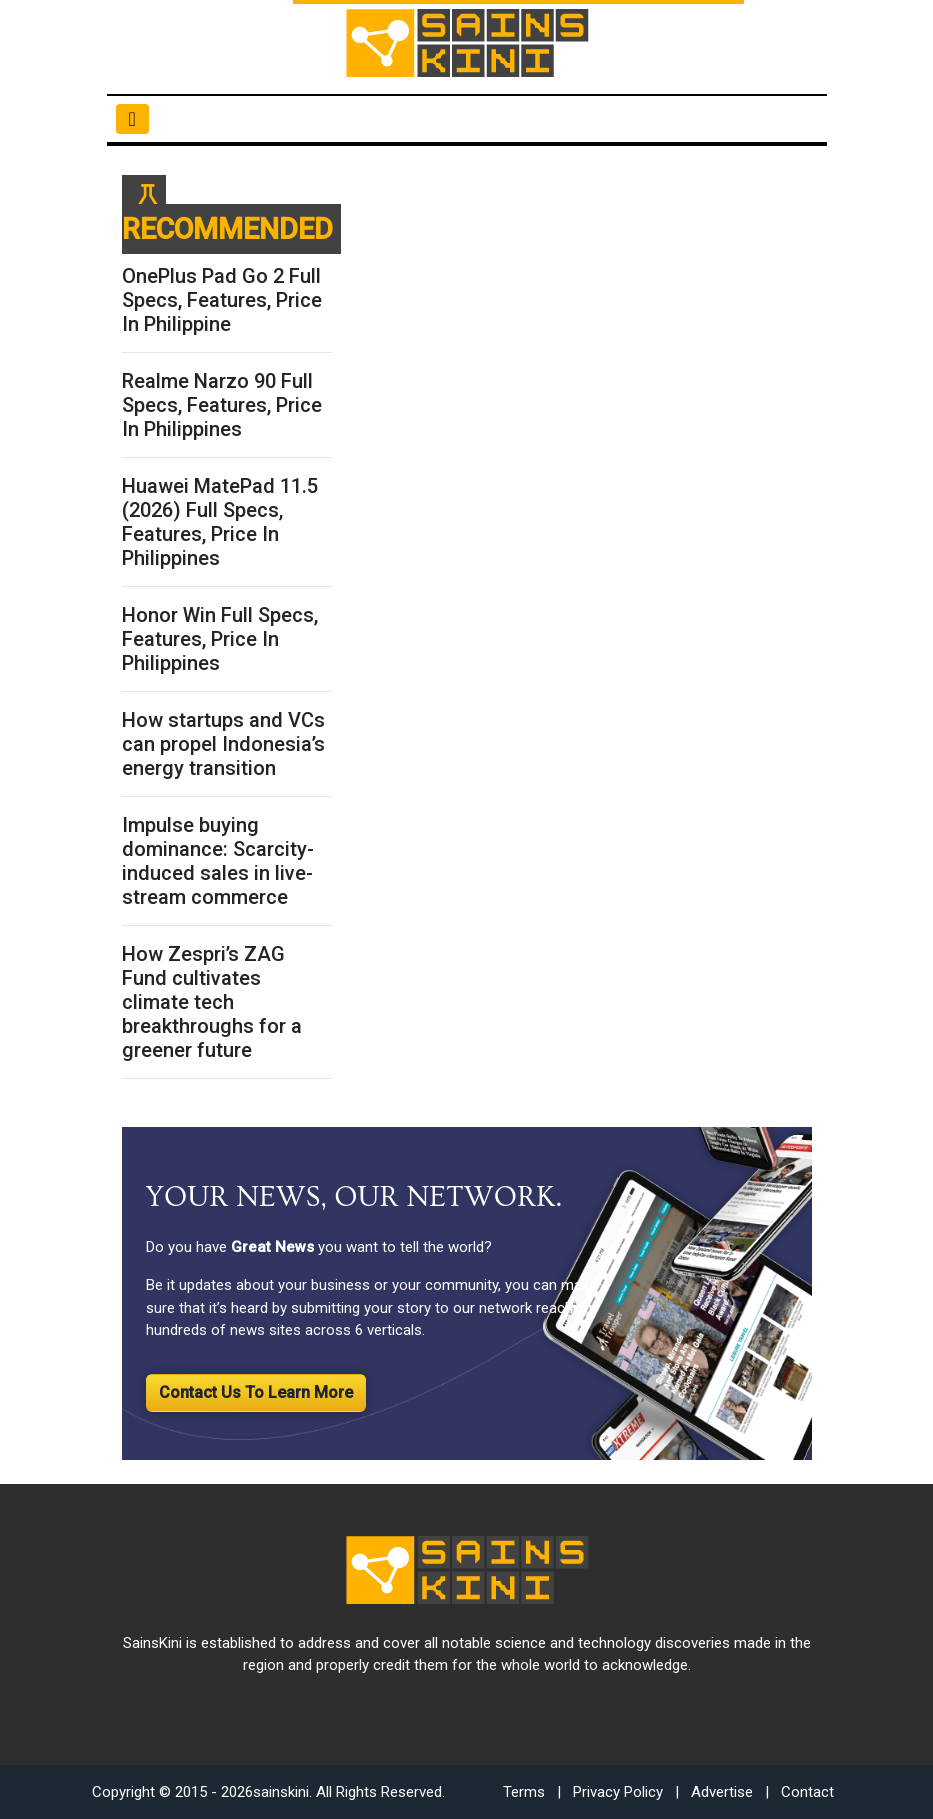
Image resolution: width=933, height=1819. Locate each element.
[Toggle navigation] (132, 119)
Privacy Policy (618, 1792)
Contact (807, 1792)
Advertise (722, 1792)
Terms (524, 1792)
